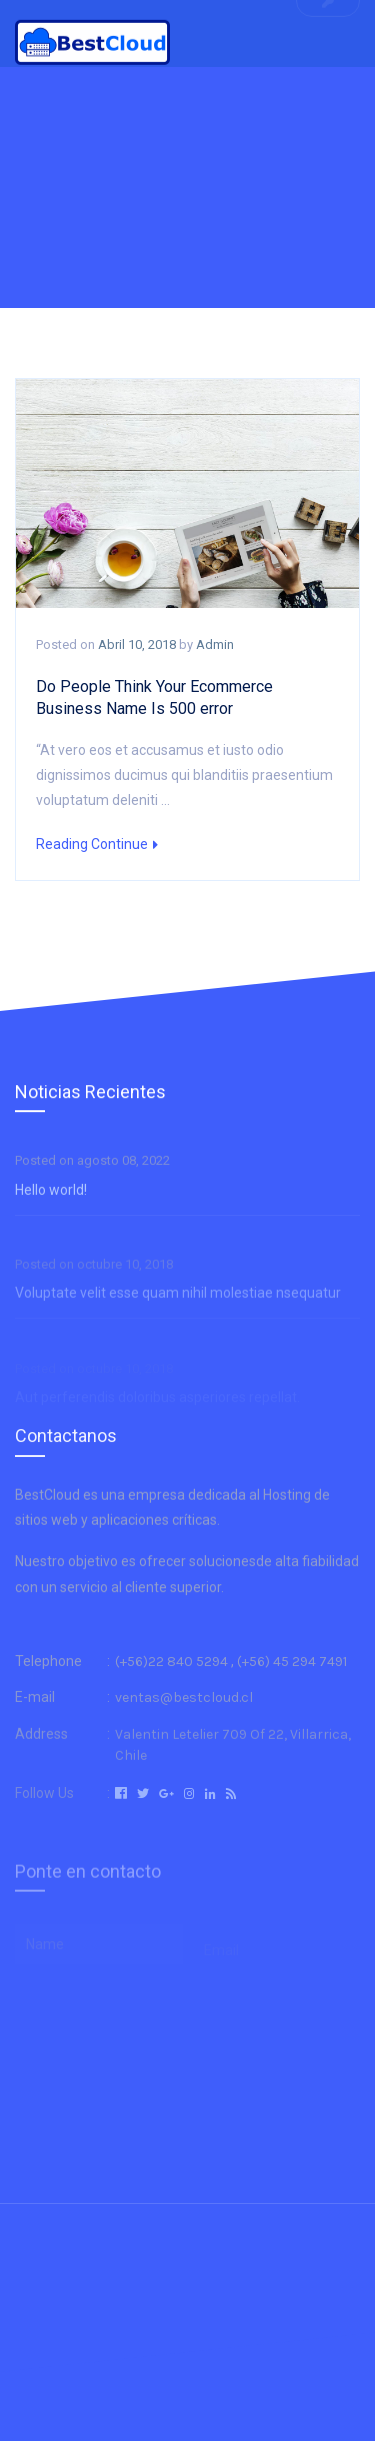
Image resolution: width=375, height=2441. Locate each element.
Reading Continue (97, 844)
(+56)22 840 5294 (171, 1687)
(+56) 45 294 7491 (292, 1687)
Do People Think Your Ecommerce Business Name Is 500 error (154, 697)
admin (215, 644)
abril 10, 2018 (137, 644)
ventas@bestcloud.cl (184, 1726)
